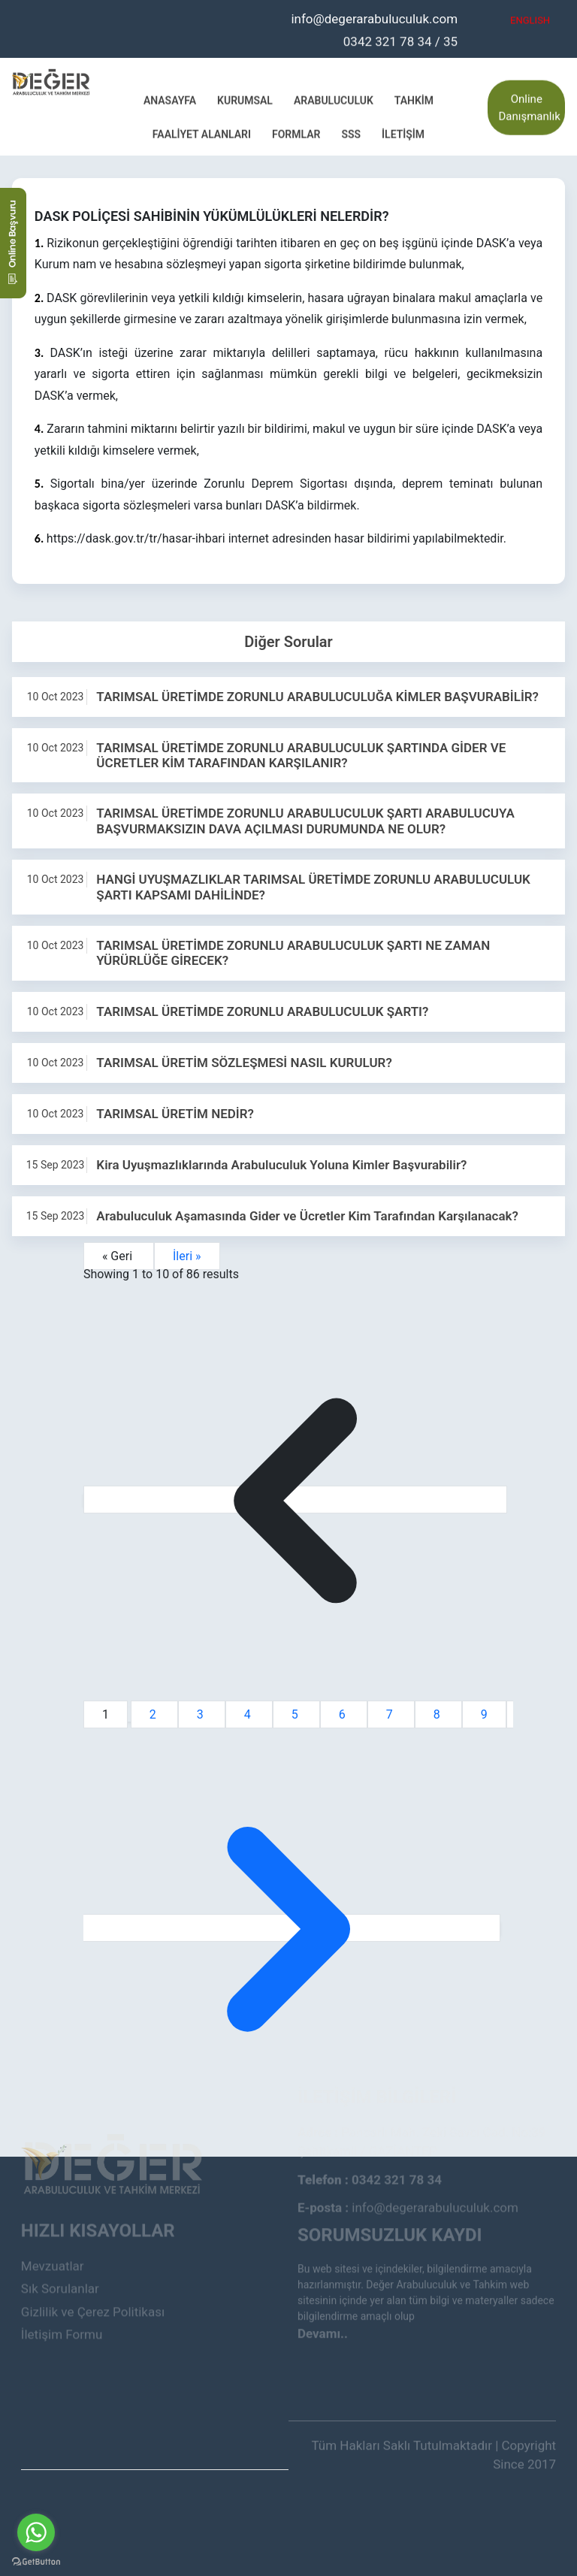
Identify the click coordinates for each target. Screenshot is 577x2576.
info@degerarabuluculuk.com (374, 17)
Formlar (296, 133)
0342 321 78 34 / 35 (400, 39)
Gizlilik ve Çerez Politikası (93, 2282)
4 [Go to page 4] (249, 1714)
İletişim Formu (61, 2306)
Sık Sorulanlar (60, 2260)
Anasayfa (169, 99)
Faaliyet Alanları (202, 133)
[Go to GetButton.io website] (36, 2560)
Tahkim (414, 99)
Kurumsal (245, 99)
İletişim (403, 133)
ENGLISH (530, 19)
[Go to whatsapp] (36, 2532)
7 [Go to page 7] (391, 1714)
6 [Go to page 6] (344, 1714)
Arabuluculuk (333, 99)
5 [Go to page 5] (296, 1714)
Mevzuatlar (52, 2237)
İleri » (187, 1256)
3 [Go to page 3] (202, 1714)
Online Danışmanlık (529, 106)
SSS (351, 133)
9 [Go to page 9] (484, 1714)
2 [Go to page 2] (154, 1714)
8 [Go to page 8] (438, 1714)
